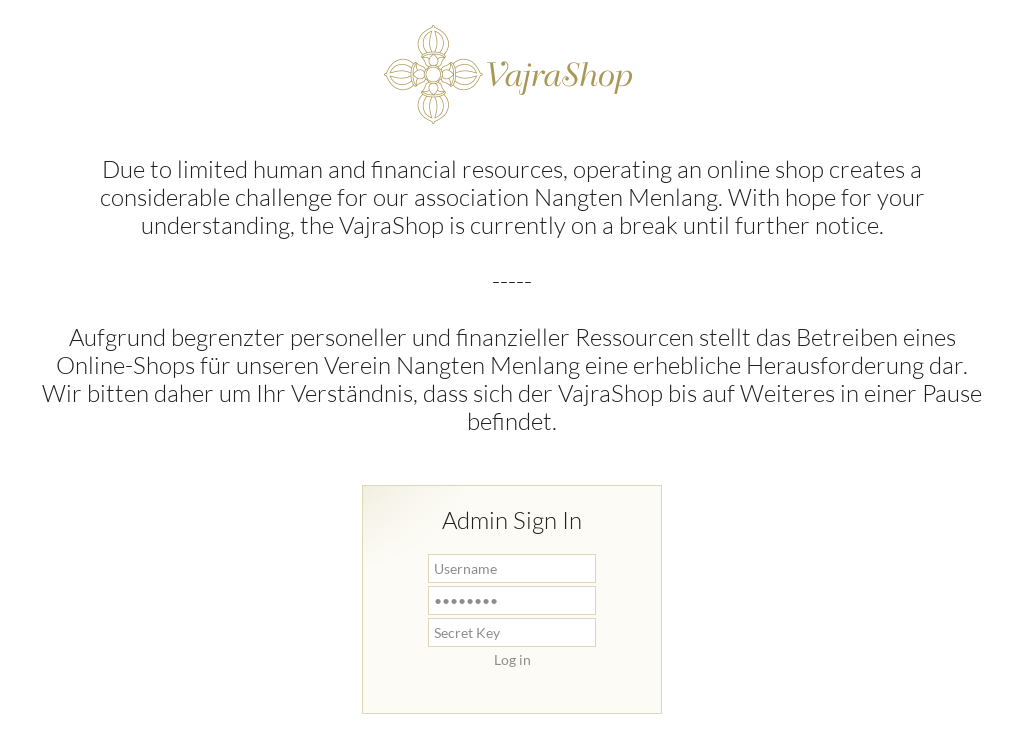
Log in (512, 659)
